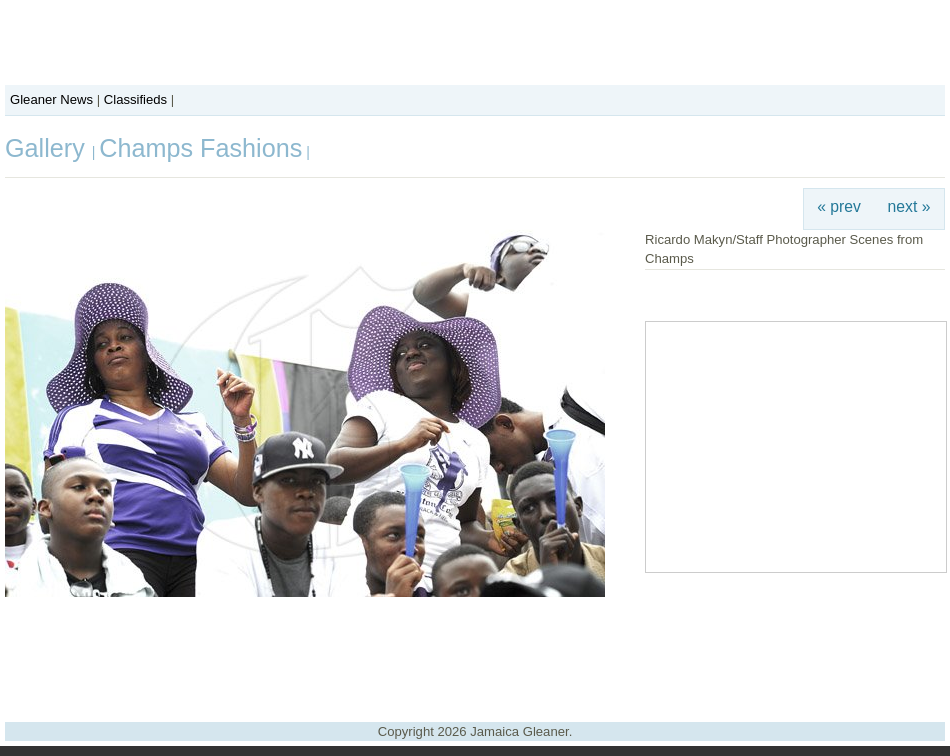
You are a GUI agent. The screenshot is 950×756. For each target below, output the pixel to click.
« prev (839, 206)
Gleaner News (51, 99)
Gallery (48, 148)
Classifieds (135, 99)
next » (909, 206)
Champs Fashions (200, 148)
